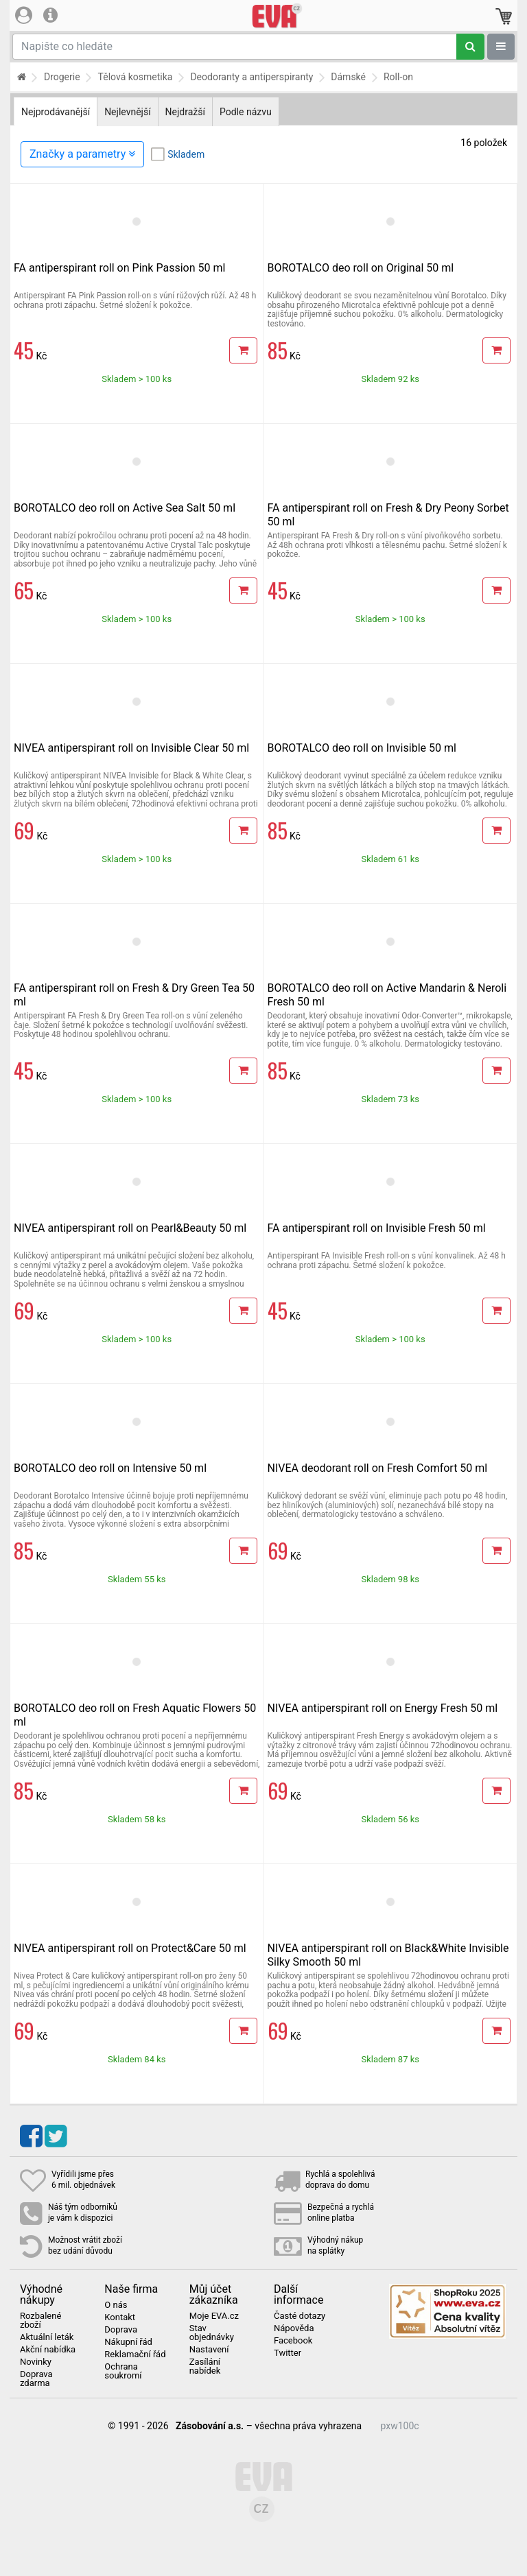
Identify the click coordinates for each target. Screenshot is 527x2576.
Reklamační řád (134, 2354)
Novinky (35, 2362)
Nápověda (294, 2328)
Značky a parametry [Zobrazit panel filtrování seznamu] (82, 153)
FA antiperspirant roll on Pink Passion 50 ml (119, 267)
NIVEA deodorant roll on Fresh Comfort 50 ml (378, 1468)
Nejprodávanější (55, 111)
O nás (115, 2305)
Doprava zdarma (36, 2379)
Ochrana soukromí (122, 2371)
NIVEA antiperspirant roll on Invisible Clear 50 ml (131, 747)
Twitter (287, 2353)
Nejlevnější (127, 111)
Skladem (185, 154)
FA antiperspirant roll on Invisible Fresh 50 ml (377, 1228)
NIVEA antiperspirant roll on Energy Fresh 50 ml (383, 1708)
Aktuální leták (46, 2337)
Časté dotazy (299, 2316)
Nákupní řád (128, 2342)
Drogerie (62, 76)
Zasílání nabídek (205, 2366)
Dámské (348, 76)
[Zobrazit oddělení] (501, 47)
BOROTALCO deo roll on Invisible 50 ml (362, 747)
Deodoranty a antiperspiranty (251, 76)
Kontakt (119, 2317)
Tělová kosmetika (135, 76)
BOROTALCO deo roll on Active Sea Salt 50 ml (124, 507)
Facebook (293, 2341)
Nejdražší (185, 111)
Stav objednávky (211, 2333)
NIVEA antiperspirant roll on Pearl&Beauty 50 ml (130, 1228)
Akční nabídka (47, 2349)
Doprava (120, 2330)
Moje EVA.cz (214, 2316)
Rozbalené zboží (40, 2320)
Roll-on (398, 76)
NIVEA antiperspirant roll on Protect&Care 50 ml (130, 1948)
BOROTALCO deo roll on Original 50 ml (361, 267)
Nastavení (209, 2349)
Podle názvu (246, 111)
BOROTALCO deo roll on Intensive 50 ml (110, 1468)
